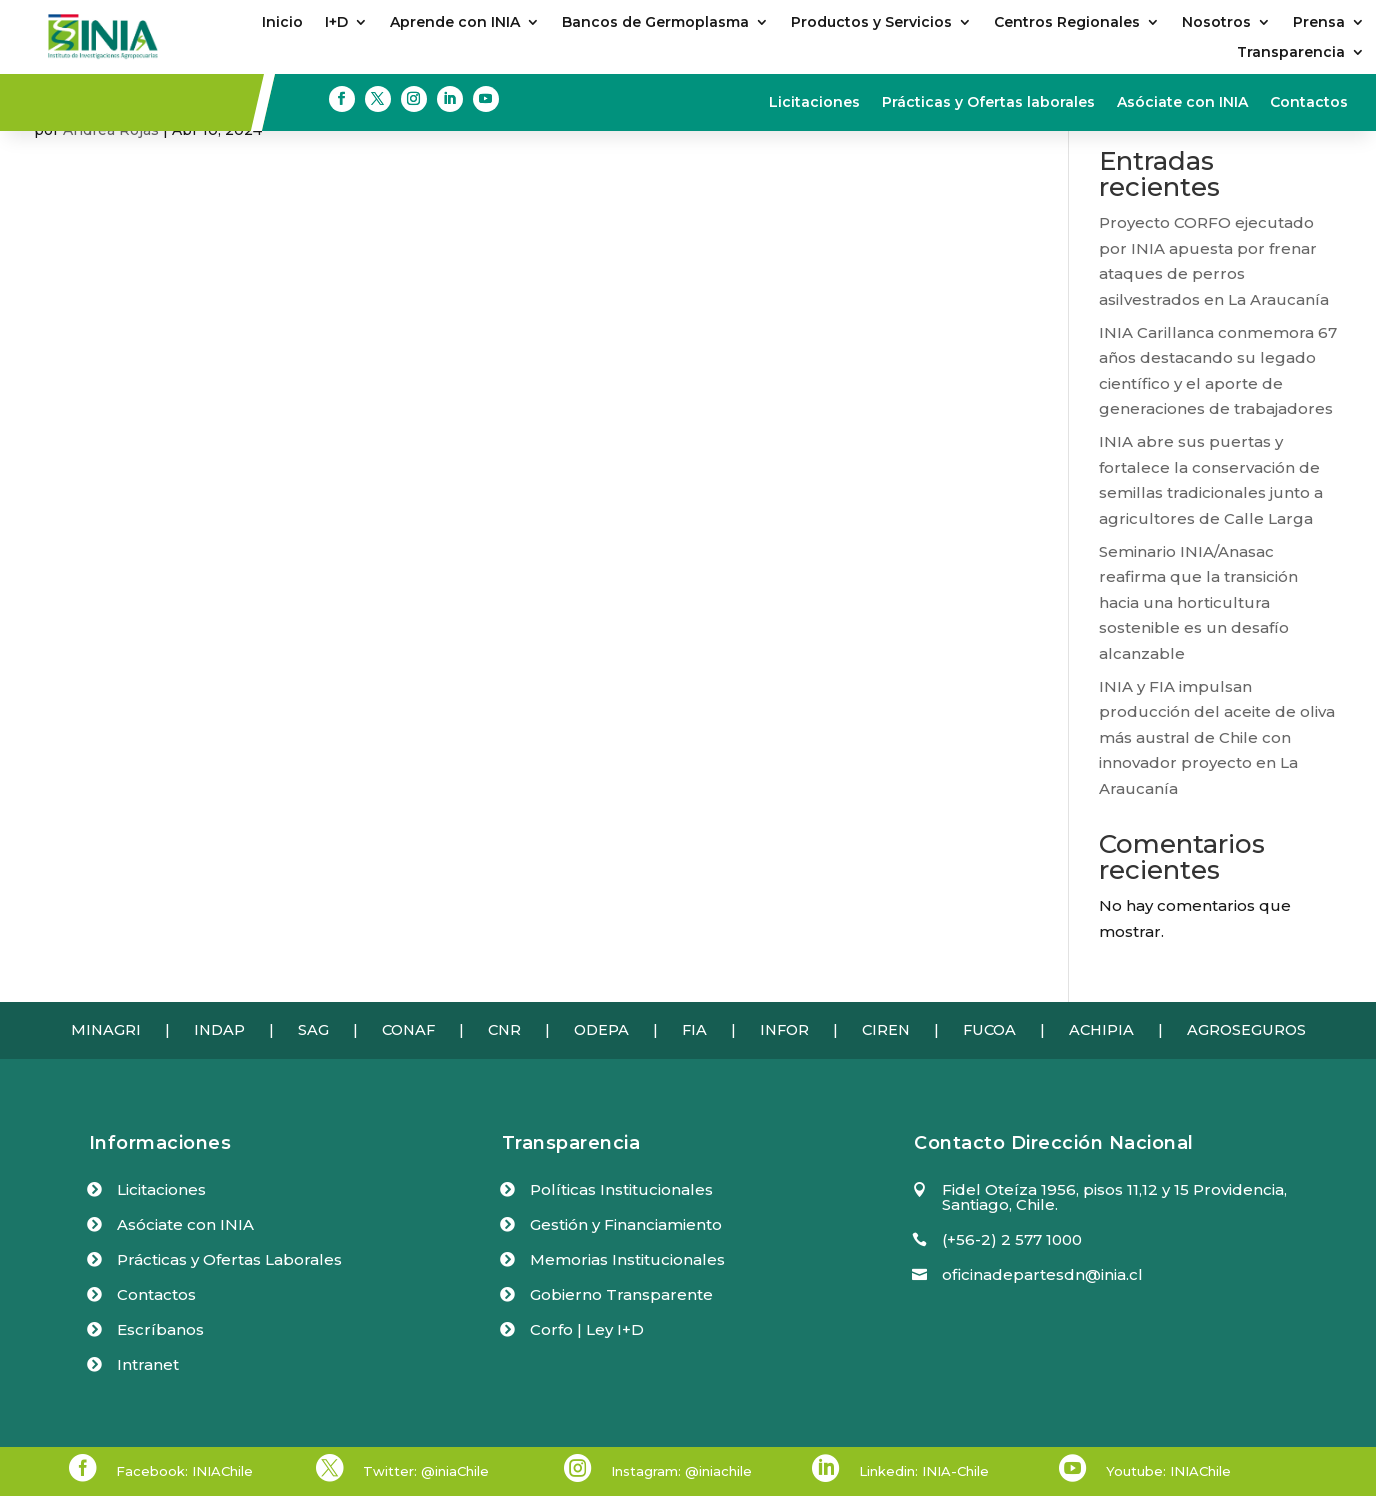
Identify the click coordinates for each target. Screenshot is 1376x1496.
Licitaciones (814, 103)
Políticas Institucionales (621, 1189)
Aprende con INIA (455, 23)
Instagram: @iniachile (681, 1471)
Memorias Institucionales (627, 1259)
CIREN (886, 1030)
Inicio (282, 23)
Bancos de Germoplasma (655, 23)
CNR (504, 1030)
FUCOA (989, 1030)
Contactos (1309, 103)
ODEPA (601, 1030)
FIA (694, 1030)
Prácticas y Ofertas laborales (988, 103)
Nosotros (1216, 23)
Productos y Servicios (871, 23)
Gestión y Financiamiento (626, 1224)
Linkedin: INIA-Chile (924, 1471)
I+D (336, 23)
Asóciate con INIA (1182, 103)
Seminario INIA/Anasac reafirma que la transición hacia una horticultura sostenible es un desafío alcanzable (1198, 602)
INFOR (784, 1030)
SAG (313, 1030)
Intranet (148, 1364)
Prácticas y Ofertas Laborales (229, 1259)
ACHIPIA (1101, 1030)
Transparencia (1291, 53)
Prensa (1319, 23)
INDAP (219, 1030)
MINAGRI (106, 1030)
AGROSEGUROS (1246, 1030)
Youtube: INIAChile (1168, 1471)
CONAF (408, 1030)
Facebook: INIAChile (184, 1471)
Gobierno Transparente (621, 1294)
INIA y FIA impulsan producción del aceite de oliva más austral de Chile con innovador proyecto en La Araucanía (1217, 737)
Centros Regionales (1067, 23)
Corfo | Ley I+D (587, 1329)
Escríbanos (160, 1329)
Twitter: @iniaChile (426, 1471)
